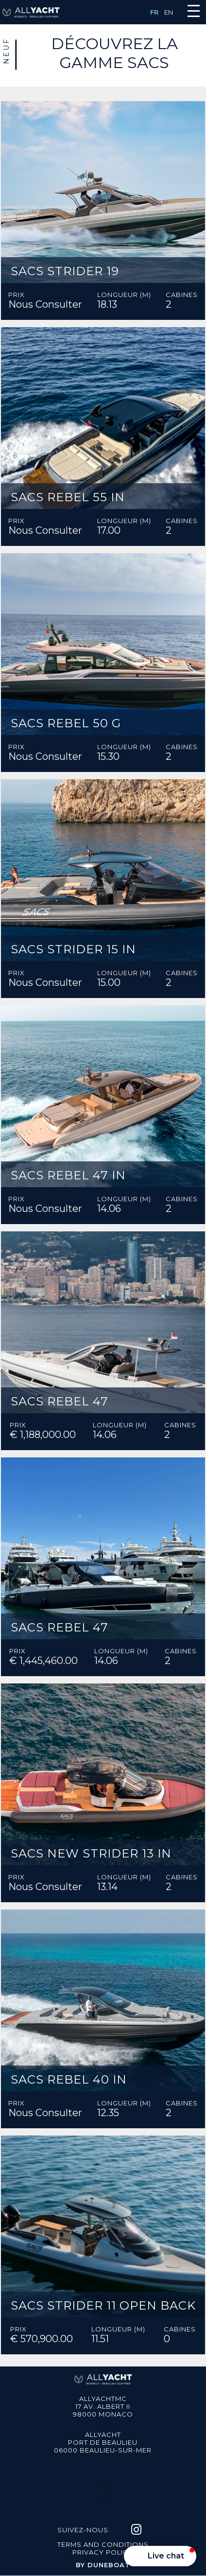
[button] (160, 2556)
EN (168, 12)
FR (154, 12)
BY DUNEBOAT (103, 2565)
